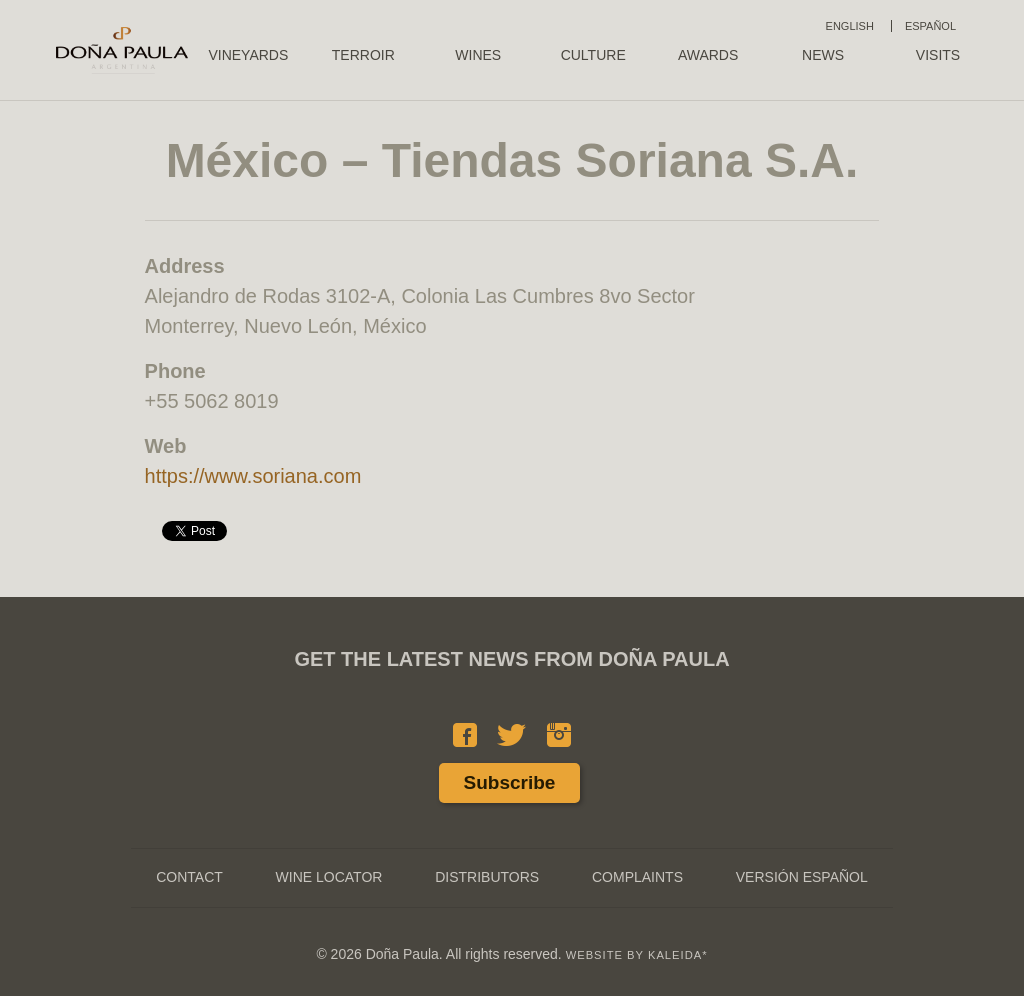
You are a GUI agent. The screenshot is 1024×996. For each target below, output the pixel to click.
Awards (708, 55)
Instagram (559, 735)
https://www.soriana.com (253, 476)
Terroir (363, 55)
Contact (189, 877)
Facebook (465, 735)
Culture (593, 55)
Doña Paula (122, 50)
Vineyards (248, 55)
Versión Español (802, 877)
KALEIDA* (678, 955)
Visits (938, 55)
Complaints (637, 877)
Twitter (511, 735)
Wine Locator (329, 877)
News (823, 55)
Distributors (487, 877)
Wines (478, 55)
